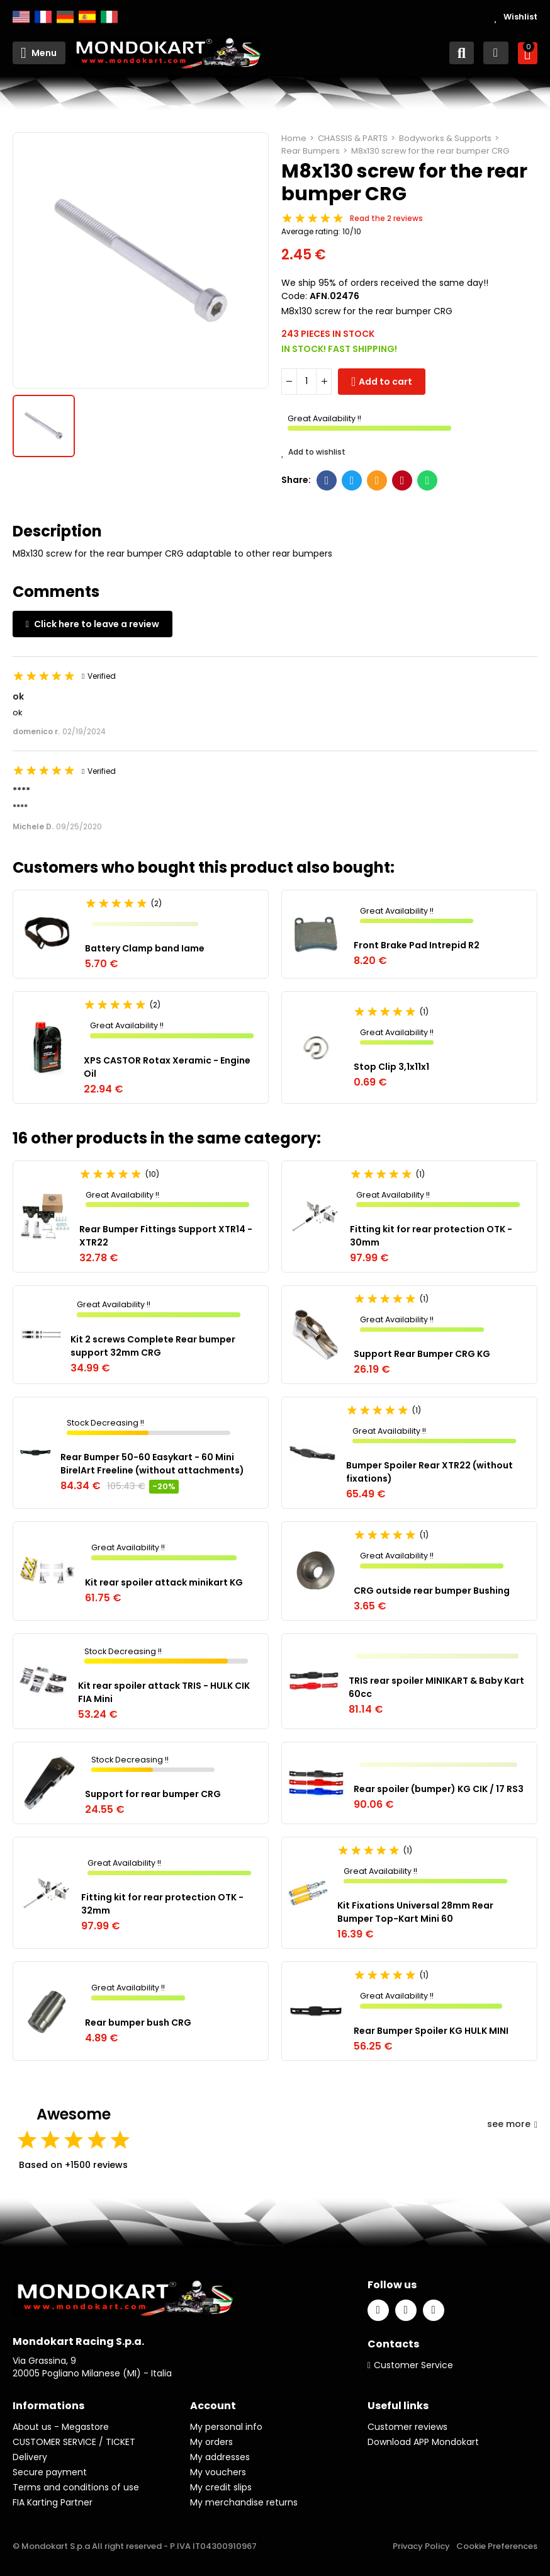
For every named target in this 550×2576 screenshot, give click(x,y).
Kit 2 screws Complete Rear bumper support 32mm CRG (152, 1346)
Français (43, 17)
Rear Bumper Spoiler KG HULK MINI (431, 2030)
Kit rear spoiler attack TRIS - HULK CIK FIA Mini (164, 1692)
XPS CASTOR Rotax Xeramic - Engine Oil (167, 1067)
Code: (294, 296)
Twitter (352, 480)
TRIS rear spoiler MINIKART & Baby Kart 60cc (436, 1687)
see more (512, 2124)
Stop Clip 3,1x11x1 (391, 1066)
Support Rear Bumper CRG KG (422, 1354)
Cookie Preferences (496, 2546)
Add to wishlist (313, 452)
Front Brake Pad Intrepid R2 (417, 945)
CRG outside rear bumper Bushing (432, 1590)
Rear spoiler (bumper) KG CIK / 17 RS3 (439, 1789)
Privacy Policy (421, 2546)
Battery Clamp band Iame (145, 948)
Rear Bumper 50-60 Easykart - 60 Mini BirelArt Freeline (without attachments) (152, 1464)
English (21, 17)
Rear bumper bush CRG (138, 2022)
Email (377, 480)
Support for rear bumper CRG (153, 1794)
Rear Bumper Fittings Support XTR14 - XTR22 (165, 1236)
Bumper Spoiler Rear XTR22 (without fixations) (429, 1472)
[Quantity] (306, 381)
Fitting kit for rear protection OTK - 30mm (431, 1236)
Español (87, 17)
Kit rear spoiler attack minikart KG (164, 1582)
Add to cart (385, 381)
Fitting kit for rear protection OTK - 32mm (162, 1904)
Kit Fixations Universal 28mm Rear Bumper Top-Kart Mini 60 (415, 1912)
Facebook (327, 480)
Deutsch (65, 17)
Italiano (109, 17)
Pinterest (402, 480)
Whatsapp (427, 480)
